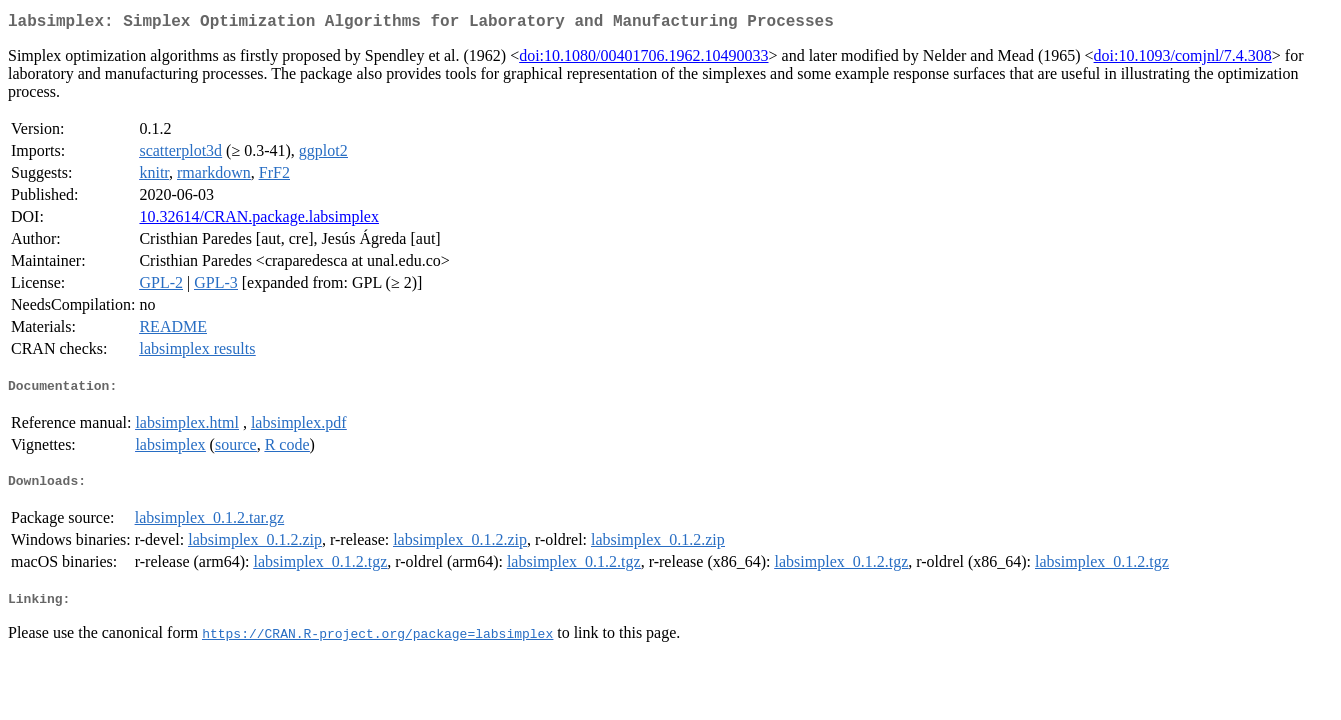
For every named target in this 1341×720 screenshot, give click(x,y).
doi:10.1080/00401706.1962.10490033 (643, 59)
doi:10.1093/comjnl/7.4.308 (1183, 59)
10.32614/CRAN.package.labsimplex (259, 220)
